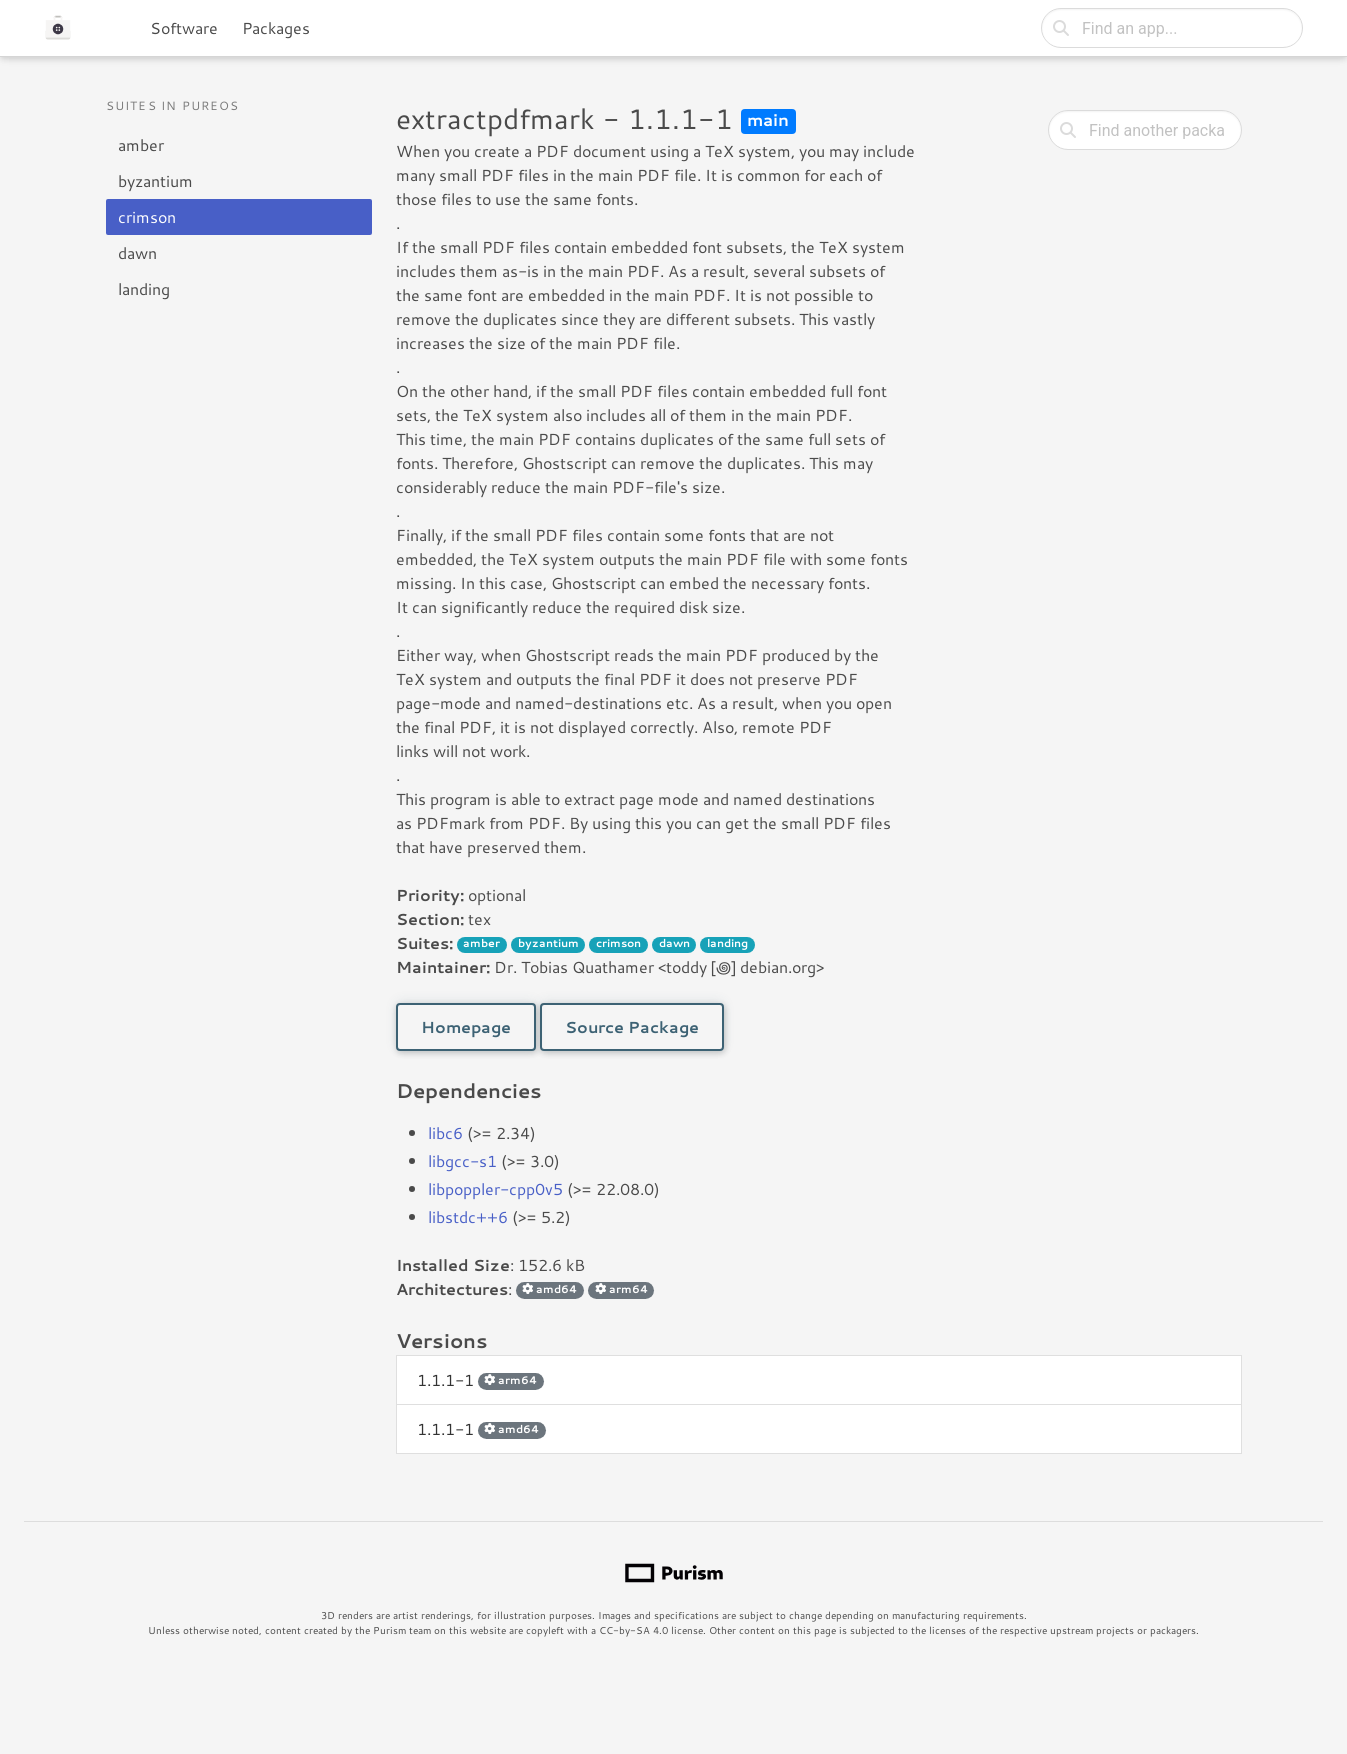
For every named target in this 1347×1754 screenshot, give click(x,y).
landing (144, 288)
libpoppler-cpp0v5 (495, 1188)
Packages (276, 27)
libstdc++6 (468, 1216)
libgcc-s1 (462, 1160)
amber (141, 144)
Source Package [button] (632, 1026)
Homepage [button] (466, 1026)
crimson (147, 216)
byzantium (155, 180)
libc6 (445, 1132)
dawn (137, 252)
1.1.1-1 (480, 1379)
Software (184, 27)
